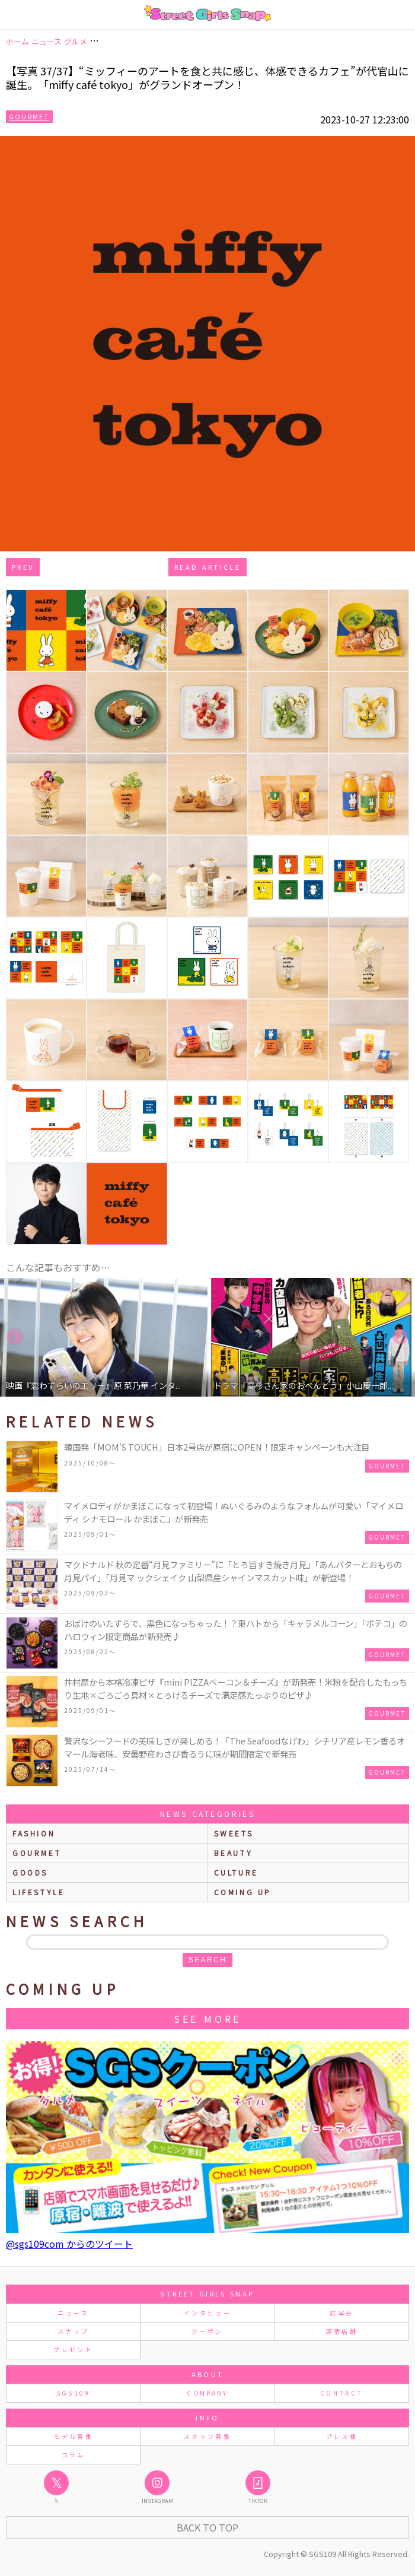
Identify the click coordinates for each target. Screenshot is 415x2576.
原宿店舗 (341, 2331)
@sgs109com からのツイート (69, 2243)
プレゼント (73, 2349)
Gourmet (29, 116)
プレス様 (341, 2436)
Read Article (207, 567)
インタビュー (207, 2312)
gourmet (36, 1853)
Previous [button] (15, 1337)
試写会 (341, 2312)
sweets (234, 1833)
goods (30, 1872)
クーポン (207, 2331)
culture (236, 1872)
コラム (73, 2454)
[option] (104, 1337)
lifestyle (38, 1892)
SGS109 (73, 2392)
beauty (233, 1853)
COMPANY (207, 2392)
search (207, 1960)
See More (207, 2019)
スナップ (73, 2331)
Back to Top (207, 2527)
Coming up (243, 1892)
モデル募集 (73, 2436)
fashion (33, 1833)
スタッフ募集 (207, 2436)
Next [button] (400, 1337)
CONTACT (341, 2392)
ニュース (73, 2312)
